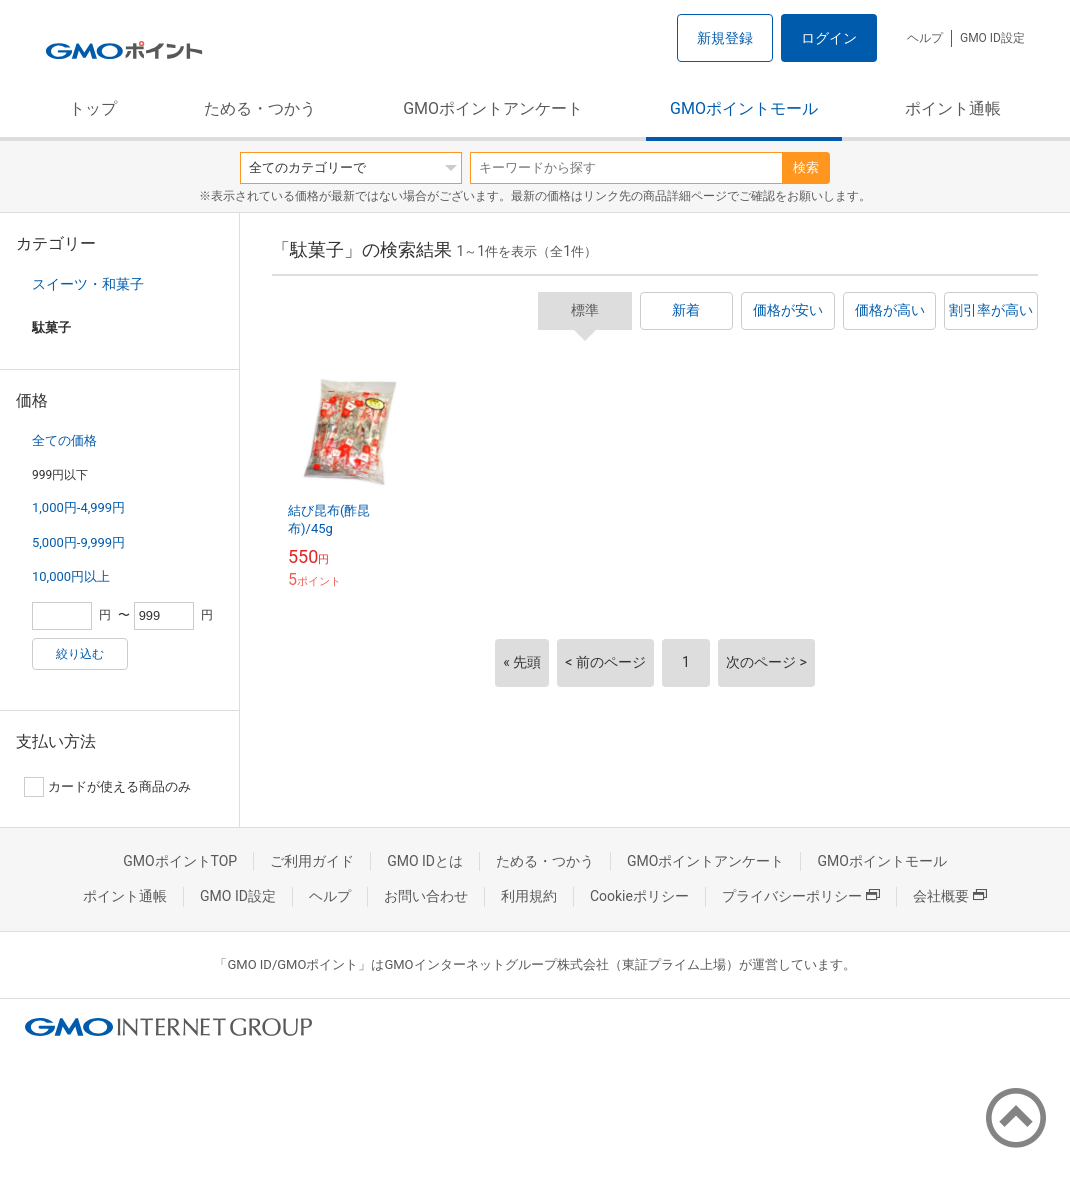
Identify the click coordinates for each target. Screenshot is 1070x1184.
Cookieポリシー (639, 896)
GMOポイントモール (744, 108)
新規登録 (725, 38)
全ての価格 (64, 440)
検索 (806, 167)
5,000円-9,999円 (78, 542)
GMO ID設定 (992, 38)
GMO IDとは (425, 861)
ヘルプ (925, 38)
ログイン (829, 38)
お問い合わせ (426, 896)
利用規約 (529, 896)
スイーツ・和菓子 (88, 284)
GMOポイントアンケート (493, 108)
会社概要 (950, 896)
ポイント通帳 (953, 108)
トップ (93, 108)
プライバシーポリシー (801, 896)
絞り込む (80, 654)
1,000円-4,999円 (78, 507)
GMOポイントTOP (180, 861)
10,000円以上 (71, 576)
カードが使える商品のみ (107, 787)
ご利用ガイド (312, 861)
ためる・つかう (260, 108)
